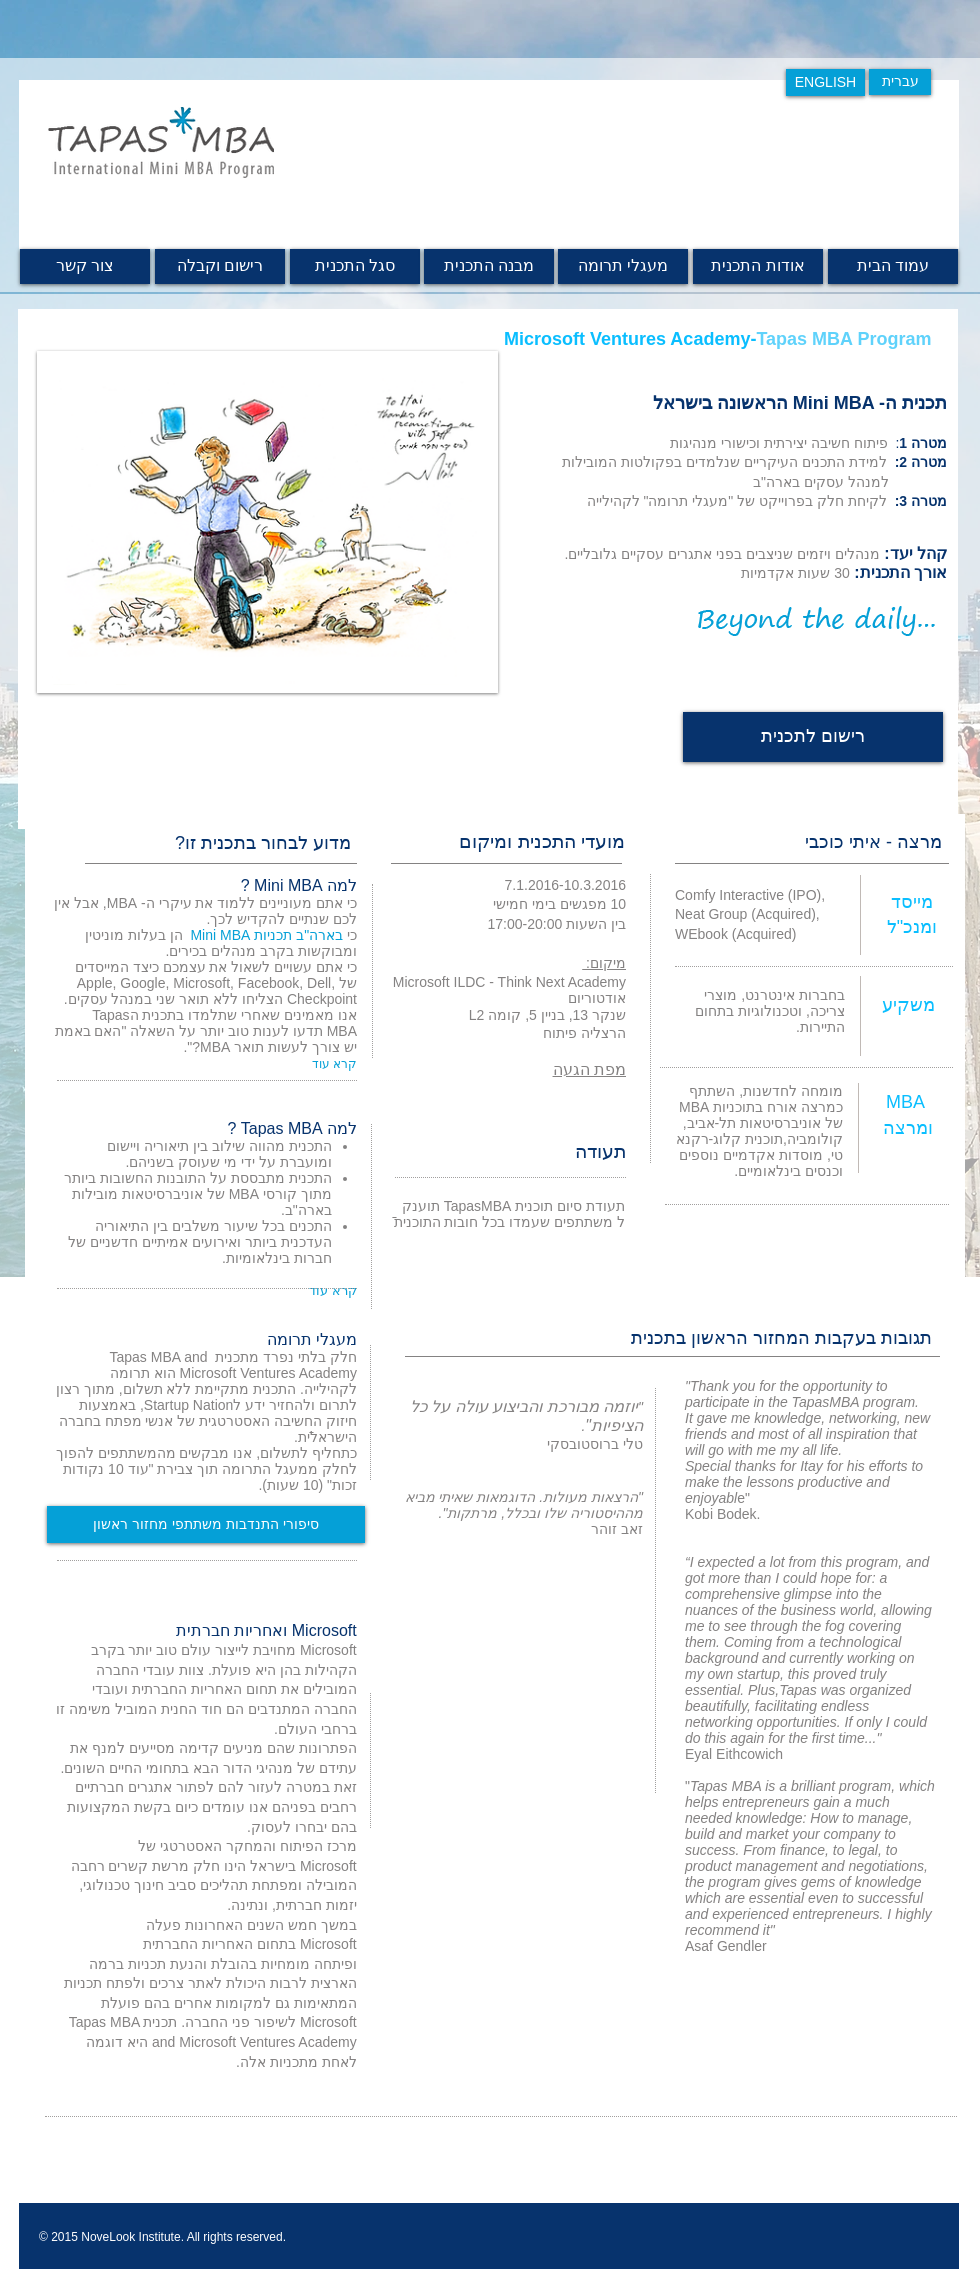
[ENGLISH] (825, 82)
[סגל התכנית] (355, 266)
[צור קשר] (85, 266)
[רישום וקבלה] (220, 266)
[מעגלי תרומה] (623, 266)
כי (272, 935)
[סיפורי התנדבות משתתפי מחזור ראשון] (206, 1524)
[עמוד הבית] (893, 266)
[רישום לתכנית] (813, 737)
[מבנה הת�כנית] (489, 266)
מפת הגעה (589, 1069)
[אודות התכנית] (758, 266)
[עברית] (900, 82)
